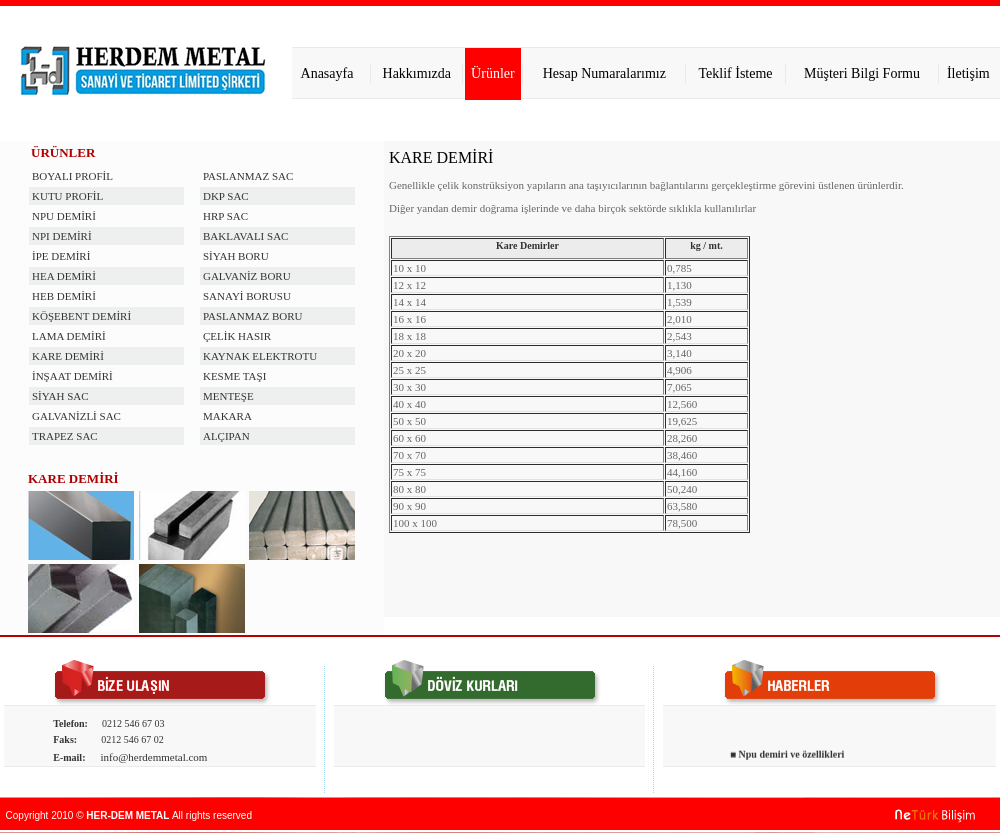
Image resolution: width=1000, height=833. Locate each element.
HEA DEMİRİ (64, 276)
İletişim (968, 73)
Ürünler (493, 73)
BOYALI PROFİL (72, 176)
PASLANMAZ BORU (253, 316)
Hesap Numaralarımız (604, 73)
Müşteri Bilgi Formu (862, 73)
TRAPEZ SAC (65, 436)
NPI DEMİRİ (62, 236)
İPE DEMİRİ (61, 256)
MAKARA (227, 416)
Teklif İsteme (736, 73)
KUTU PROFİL (67, 196)
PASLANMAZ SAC (248, 176)
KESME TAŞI (234, 376)
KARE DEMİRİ (68, 356)
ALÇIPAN (226, 436)
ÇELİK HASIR (237, 336)
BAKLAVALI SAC (245, 236)
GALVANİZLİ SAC (76, 416)
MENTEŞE (228, 396)
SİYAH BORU (236, 256)
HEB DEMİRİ (64, 296)
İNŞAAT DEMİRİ (72, 376)
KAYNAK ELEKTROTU (260, 356)
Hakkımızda (417, 73)
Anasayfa (327, 73)
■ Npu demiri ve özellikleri (787, 757)
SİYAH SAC (60, 396)
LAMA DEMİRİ (69, 336)
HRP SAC (225, 216)
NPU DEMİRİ (64, 216)
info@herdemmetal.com (153, 757)
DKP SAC (226, 196)
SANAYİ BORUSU (247, 296)
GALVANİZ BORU (247, 276)
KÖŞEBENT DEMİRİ (81, 316)
